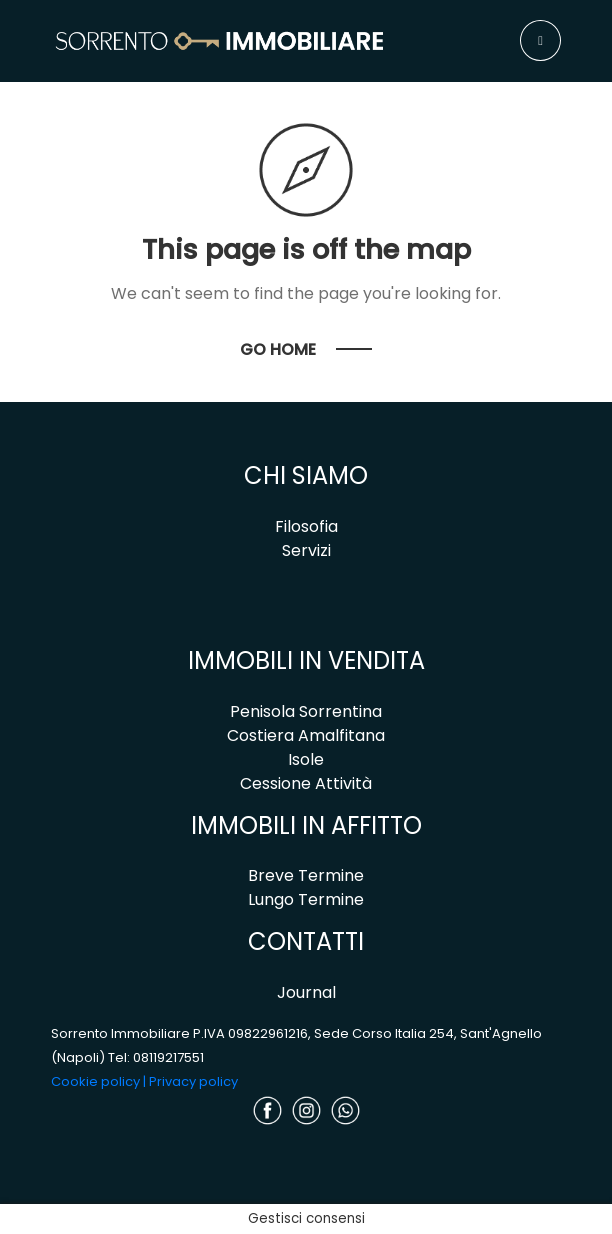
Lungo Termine (306, 899)
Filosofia (306, 526)
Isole (306, 759)
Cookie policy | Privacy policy (144, 1081)
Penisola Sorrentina (306, 711)
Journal (306, 992)
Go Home (278, 349)
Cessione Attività (306, 783)
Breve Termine (306, 875)
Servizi (306, 550)
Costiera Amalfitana (306, 735)
